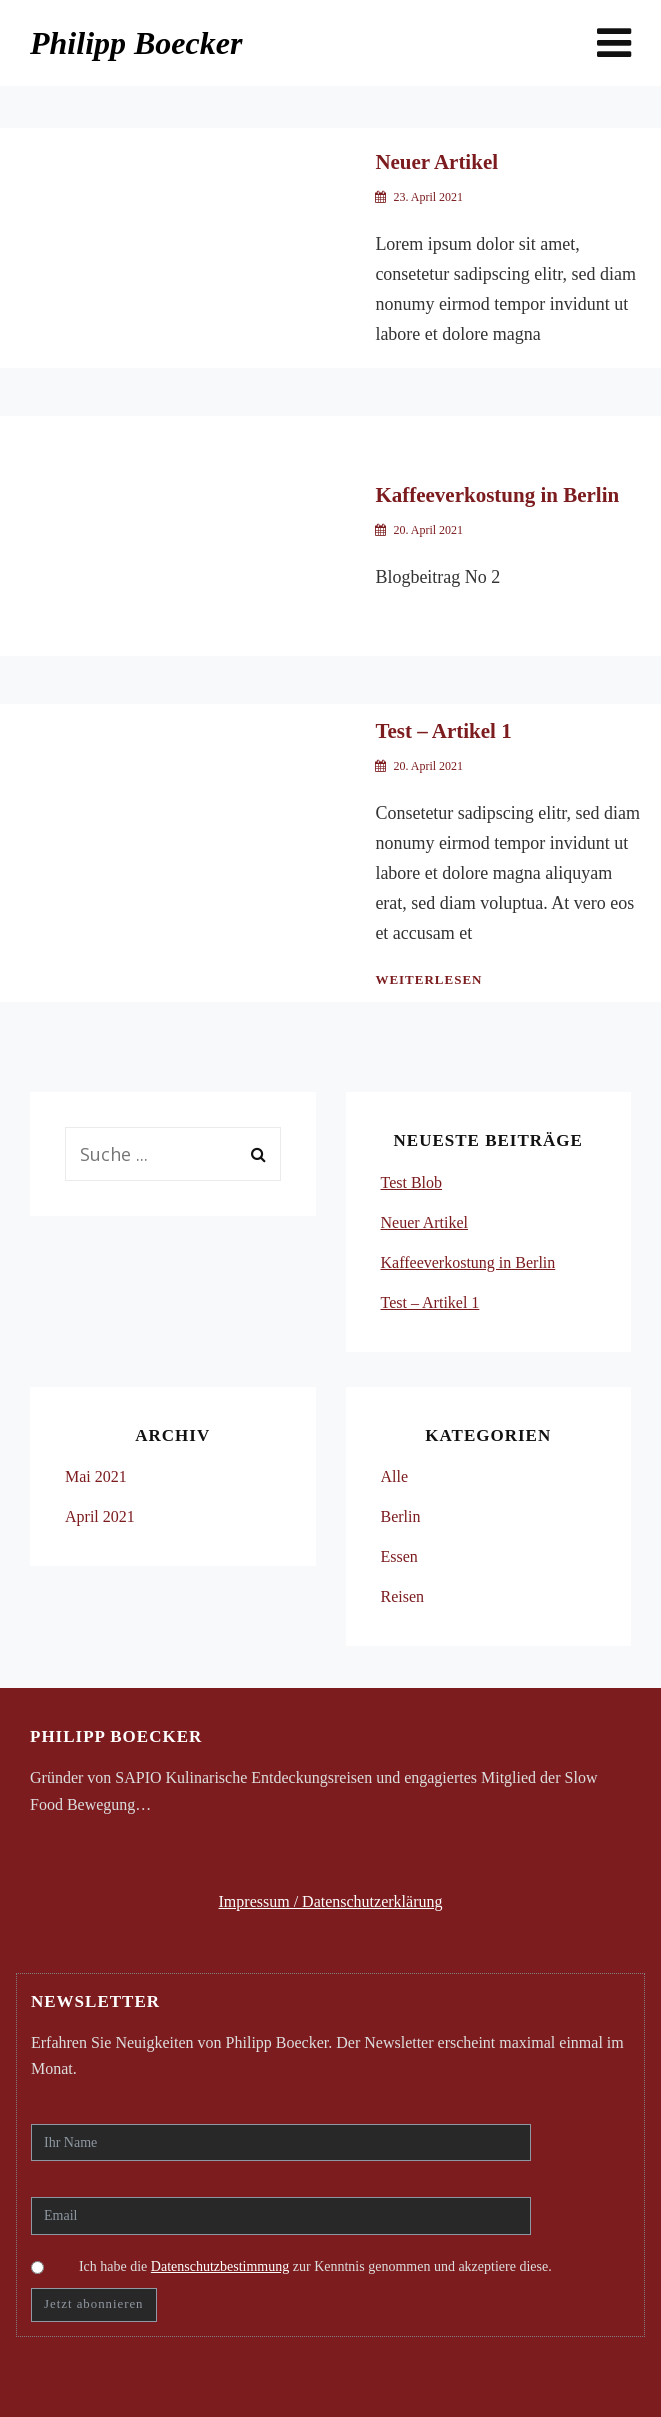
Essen (399, 1556)
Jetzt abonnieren (94, 2304)
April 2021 (100, 1516)
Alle (395, 1476)
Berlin (401, 1516)
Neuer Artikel (436, 162)
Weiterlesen (428, 979)
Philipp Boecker (136, 43)
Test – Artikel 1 (443, 731)
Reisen (403, 1596)
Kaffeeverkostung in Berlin (497, 495)
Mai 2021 (96, 1476)
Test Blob (412, 1182)
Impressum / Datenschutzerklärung (331, 1901)
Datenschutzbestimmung (220, 2266)
